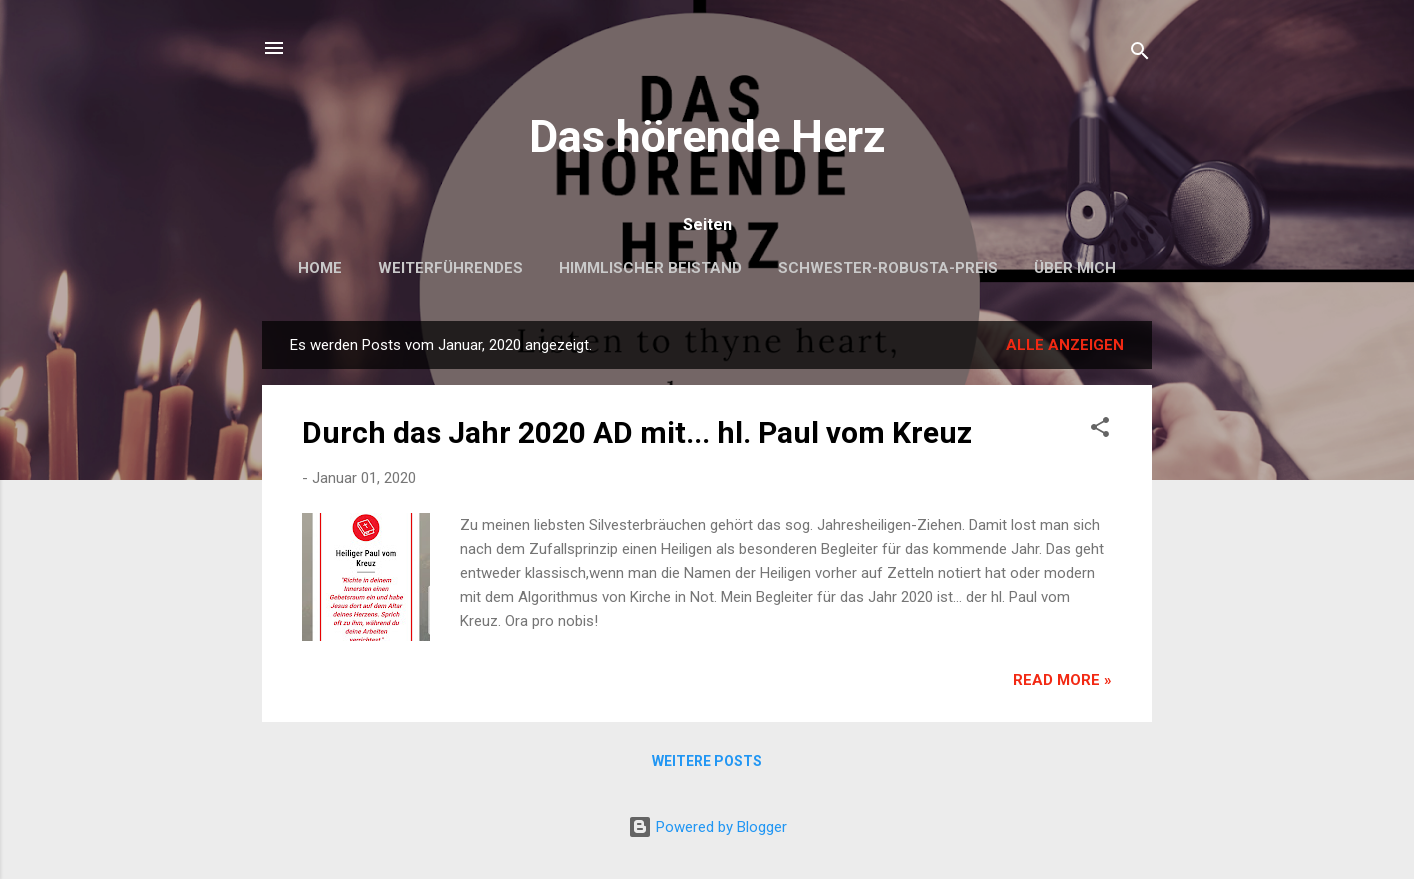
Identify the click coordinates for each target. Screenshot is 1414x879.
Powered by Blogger (707, 827)
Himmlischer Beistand (650, 268)
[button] (1100, 430)
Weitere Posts (707, 761)
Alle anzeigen (1065, 345)
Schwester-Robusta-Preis (888, 268)
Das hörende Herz (707, 136)
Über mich (1075, 268)
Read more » (1062, 680)
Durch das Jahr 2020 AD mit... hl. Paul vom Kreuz (637, 432)
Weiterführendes (450, 268)
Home (320, 268)
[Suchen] (1140, 54)
